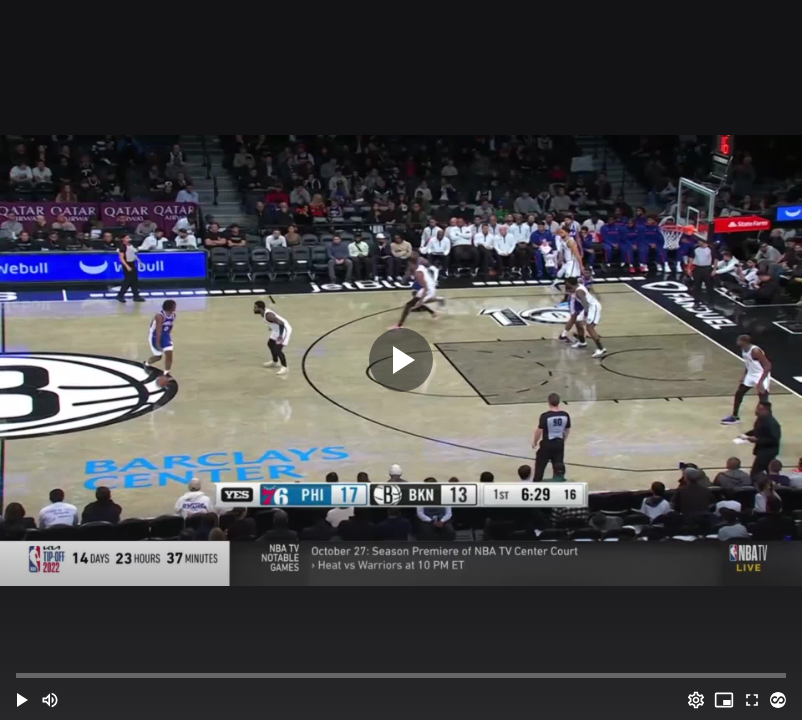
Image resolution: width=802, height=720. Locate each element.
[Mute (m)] (50, 700)
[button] (22, 700)
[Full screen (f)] (752, 700)
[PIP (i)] (724, 700)
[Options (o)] (696, 700)
